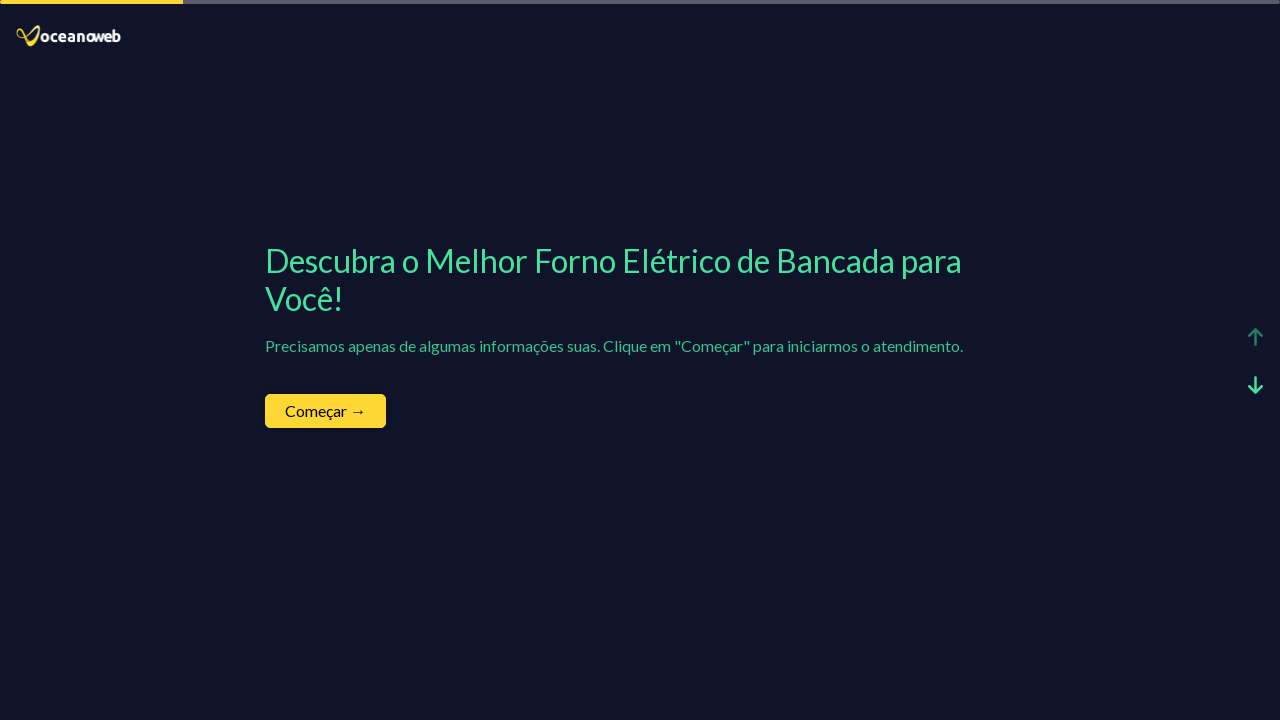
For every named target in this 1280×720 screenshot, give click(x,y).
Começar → (325, 410)
